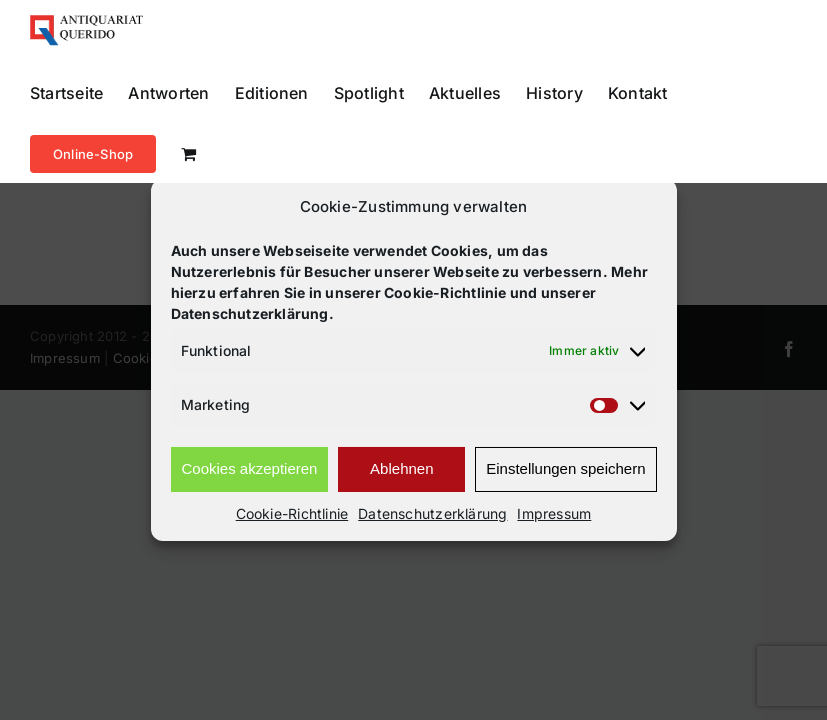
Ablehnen (401, 468)
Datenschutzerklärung (432, 513)
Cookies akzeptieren (250, 468)
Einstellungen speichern (565, 468)
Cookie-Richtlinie (292, 513)
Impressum (554, 513)
